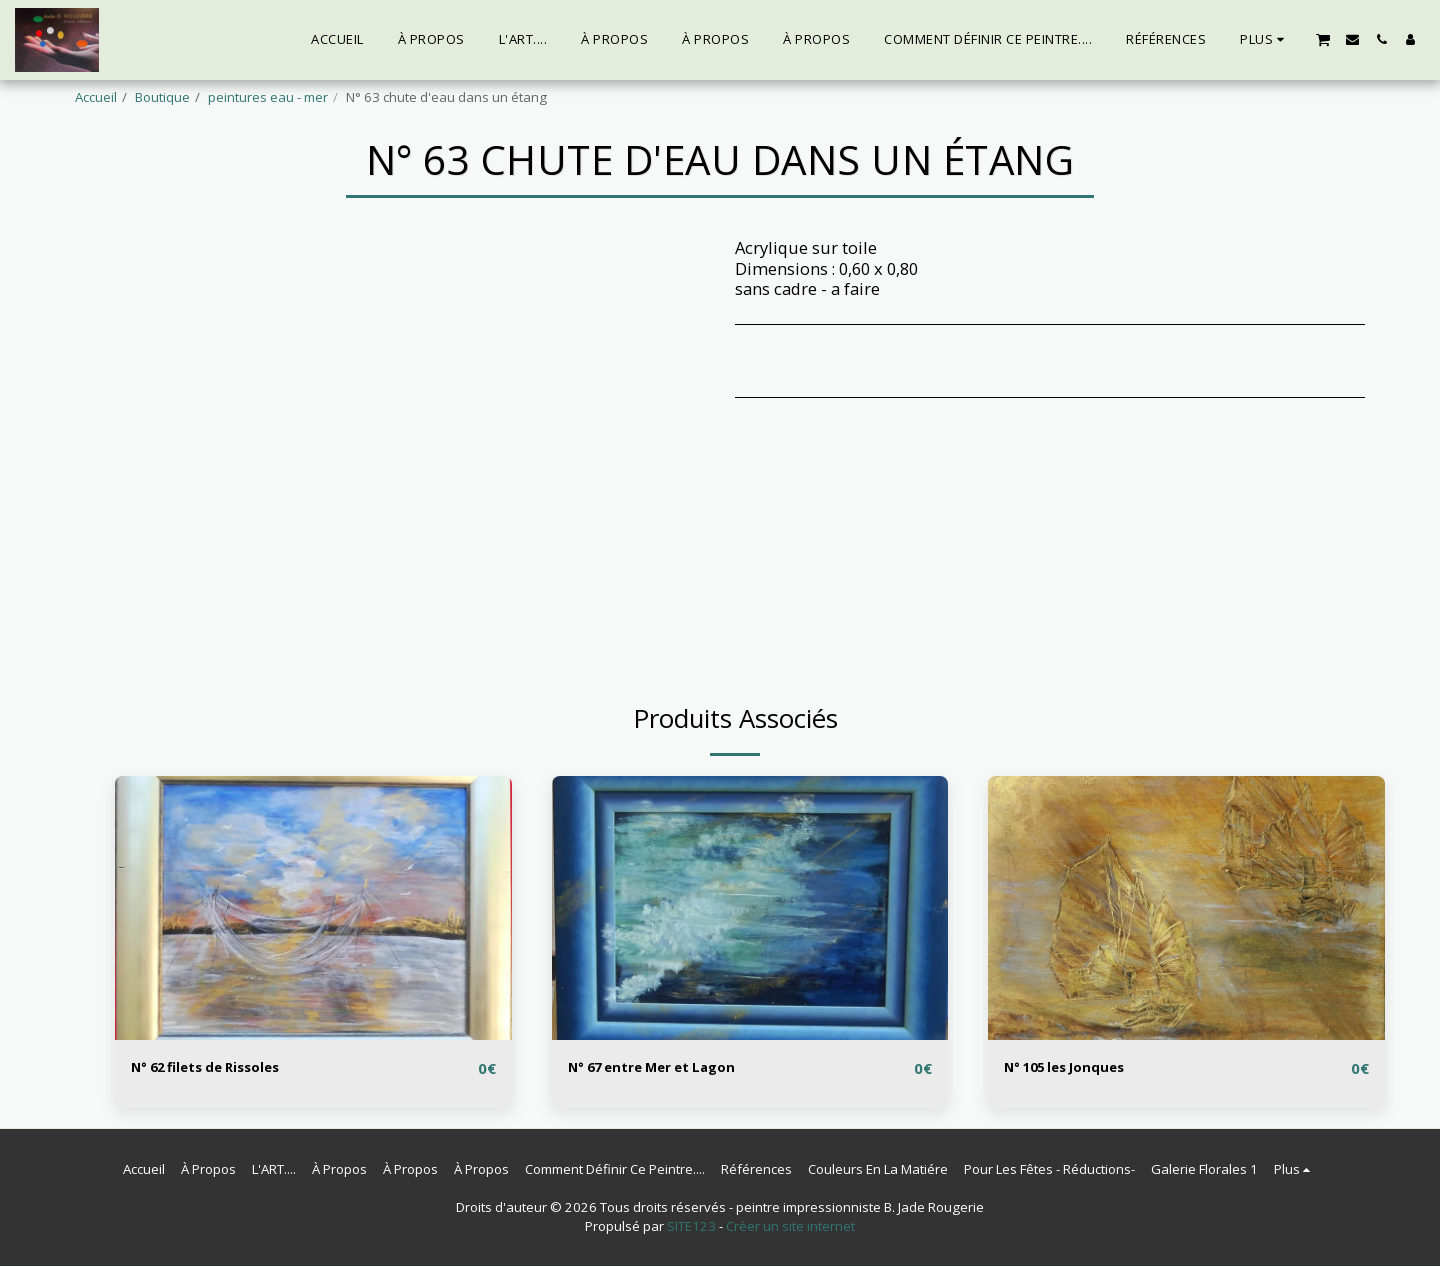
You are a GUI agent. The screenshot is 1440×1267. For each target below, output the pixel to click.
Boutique (162, 97)
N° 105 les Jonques (1079, 1067)
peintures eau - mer (268, 97)
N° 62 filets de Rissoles (224, 1067)
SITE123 (691, 1227)
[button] (1323, 39)
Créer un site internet (790, 1227)
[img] (313, 908)
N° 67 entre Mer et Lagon (671, 1067)
